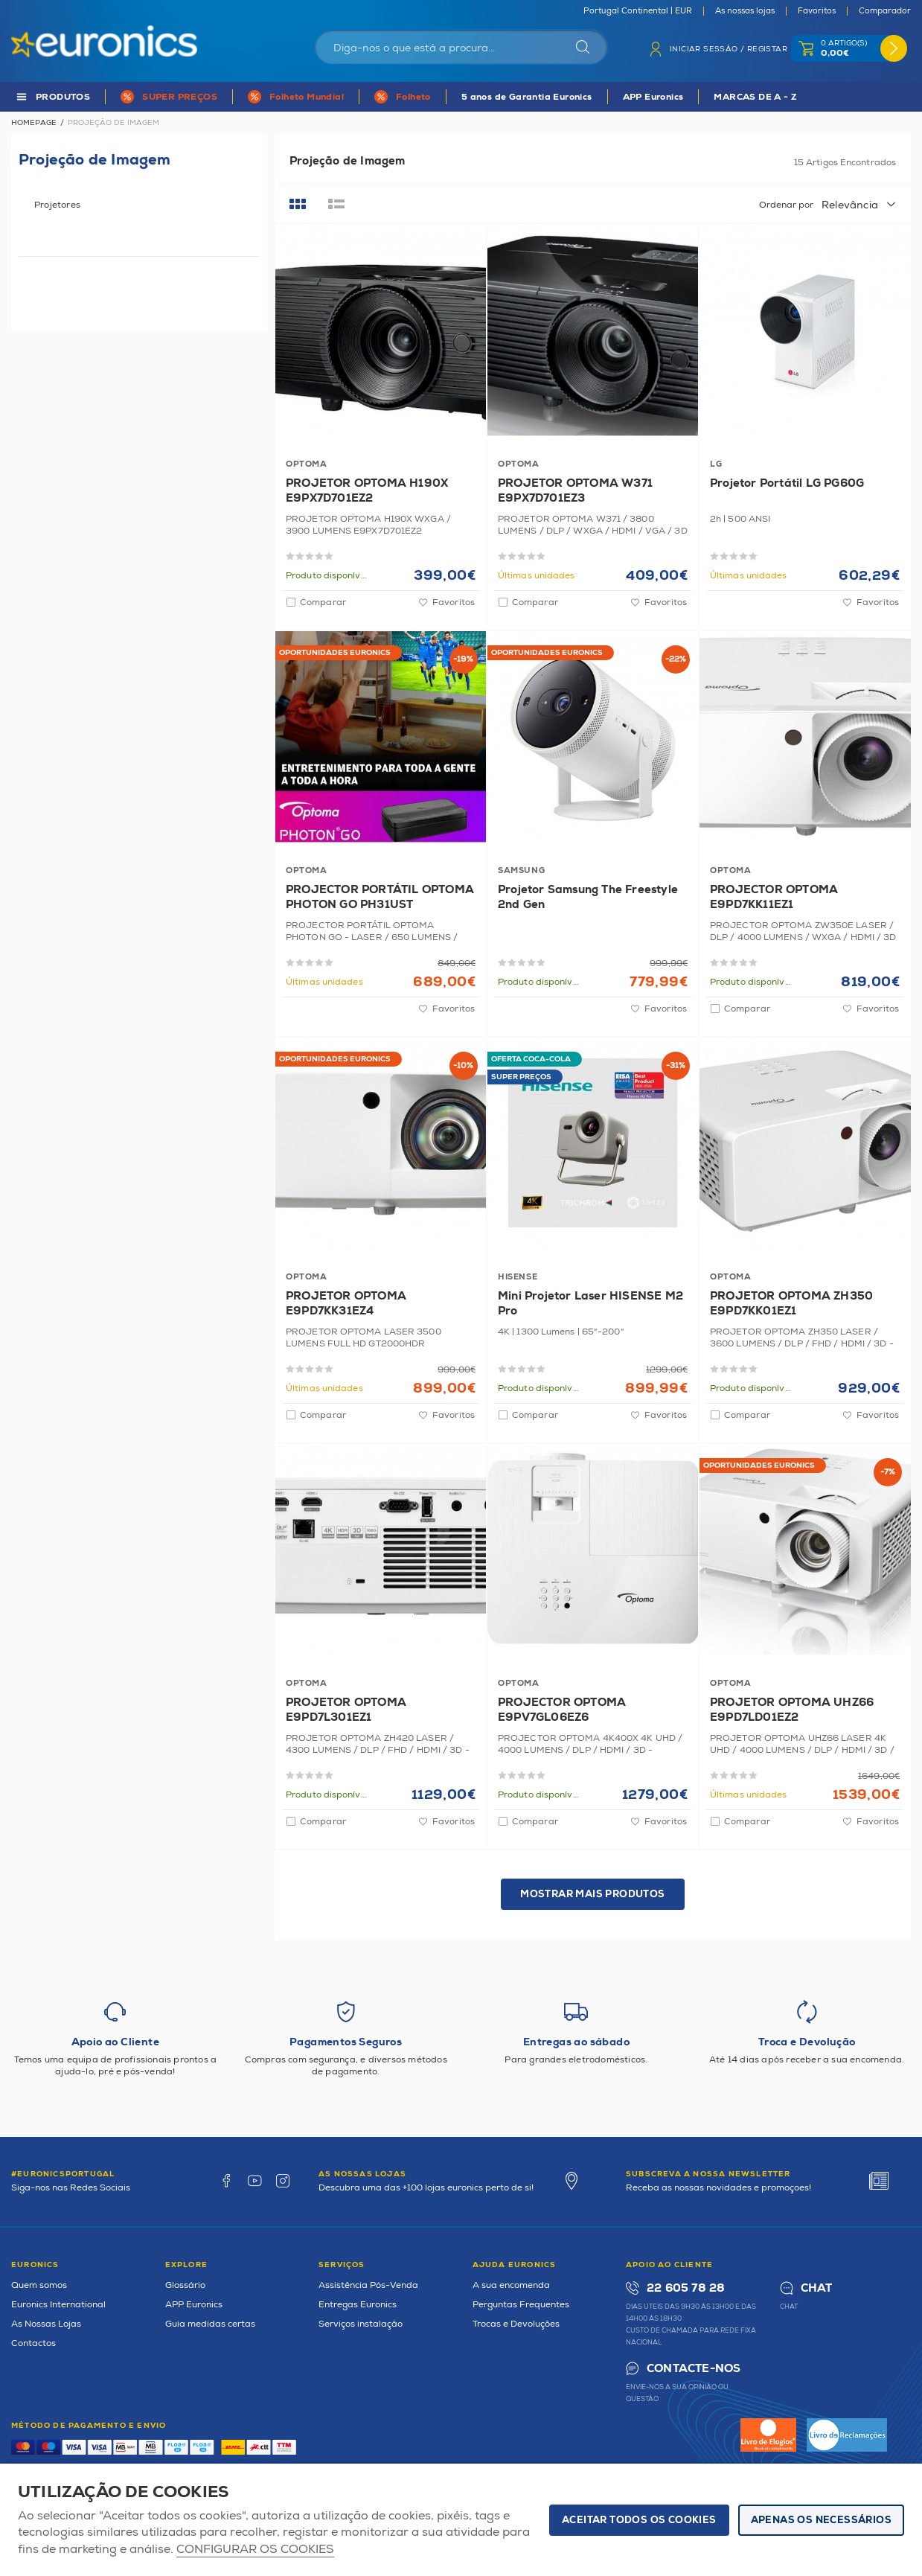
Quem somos (39, 2285)
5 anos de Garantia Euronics (526, 97)
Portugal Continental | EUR (637, 11)
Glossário (185, 2285)
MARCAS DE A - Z (755, 97)
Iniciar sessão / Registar (728, 49)
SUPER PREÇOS (179, 97)
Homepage (34, 122)
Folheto (413, 97)
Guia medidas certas (210, 2324)
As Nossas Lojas (46, 2324)
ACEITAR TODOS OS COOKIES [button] (639, 2520)
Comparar (323, 602)
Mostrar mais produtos (592, 1894)
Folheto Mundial (306, 97)
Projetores (57, 205)
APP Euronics (653, 97)
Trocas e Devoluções (516, 2324)
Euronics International (58, 2304)
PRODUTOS (63, 97)
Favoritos (817, 11)
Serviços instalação (360, 2324)
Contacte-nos (693, 2369)
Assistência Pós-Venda (368, 2285)
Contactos (33, 2343)
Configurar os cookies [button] (255, 2550)
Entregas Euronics (357, 2304)
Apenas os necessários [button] (821, 2520)
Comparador (885, 11)
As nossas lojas (745, 11)
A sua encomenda (511, 2285)
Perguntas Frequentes (521, 2304)
